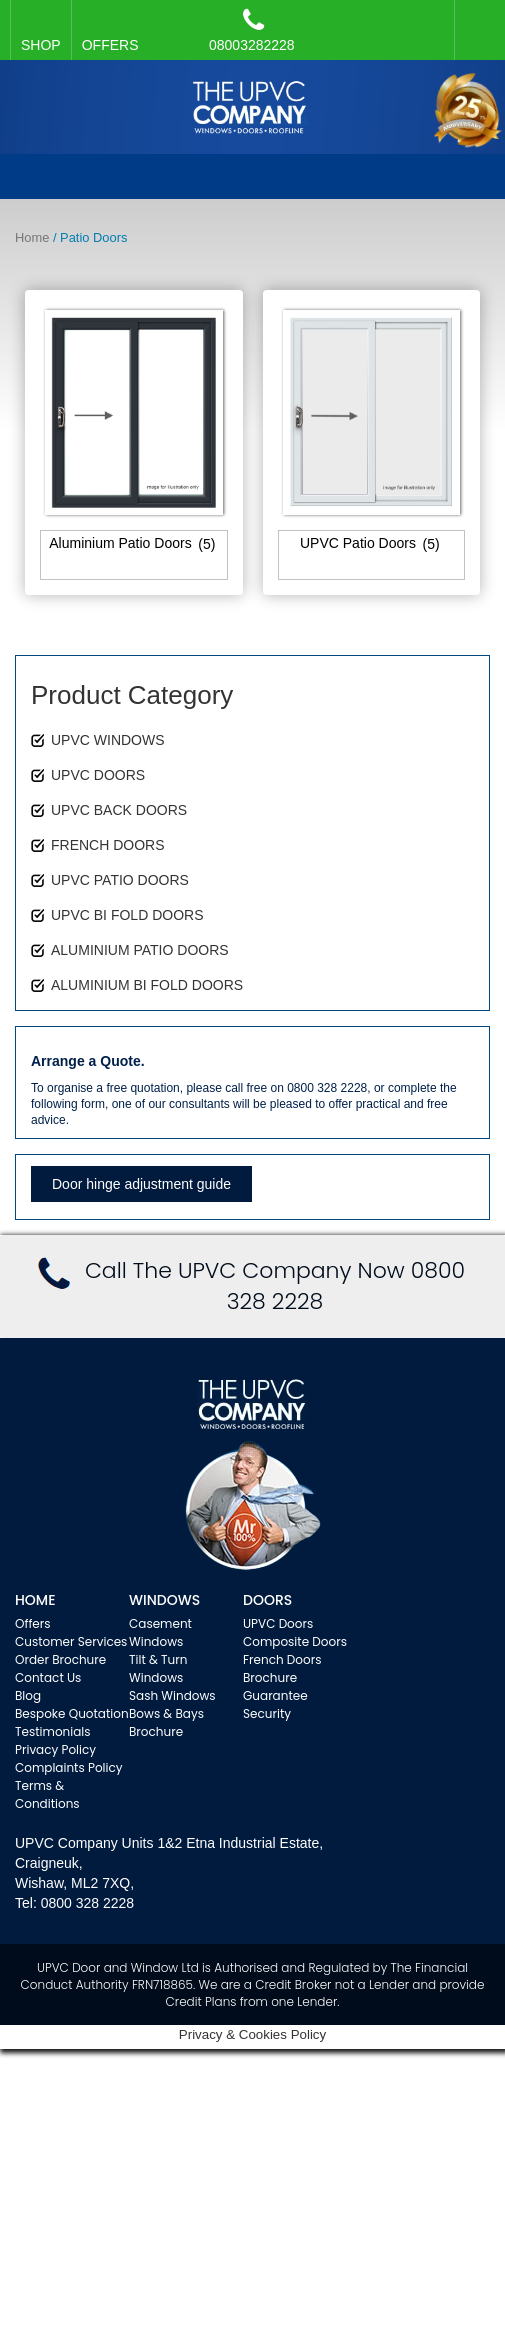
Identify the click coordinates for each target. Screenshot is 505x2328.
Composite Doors (295, 1641)
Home (32, 237)
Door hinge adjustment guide (141, 1184)
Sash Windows (172, 1695)
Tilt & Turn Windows (158, 1668)
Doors (267, 1600)
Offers (33, 1623)
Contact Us (48, 1677)
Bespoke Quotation (72, 1713)
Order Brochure (60, 1659)
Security (267, 1713)
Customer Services (71, 1641)
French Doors (282, 1659)
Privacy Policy (55, 1749)
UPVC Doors (278, 1623)
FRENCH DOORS (108, 845)
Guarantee (275, 1695)
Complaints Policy (69, 1767)
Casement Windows (160, 1632)
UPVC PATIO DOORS (120, 880)
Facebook (475, 20)
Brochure (156, 1731)
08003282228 (252, 30)
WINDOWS (164, 1600)
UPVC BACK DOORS (119, 810)
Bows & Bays (166, 1713)
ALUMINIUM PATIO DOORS (140, 950)
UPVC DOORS (98, 775)
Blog (28, 1695)
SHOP (41, 45)
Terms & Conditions (47, 1794)
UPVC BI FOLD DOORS (127, 915)
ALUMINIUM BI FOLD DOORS (147, 985)
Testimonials (53, 1731)
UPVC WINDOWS (108, 740)
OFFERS (110, 45)
